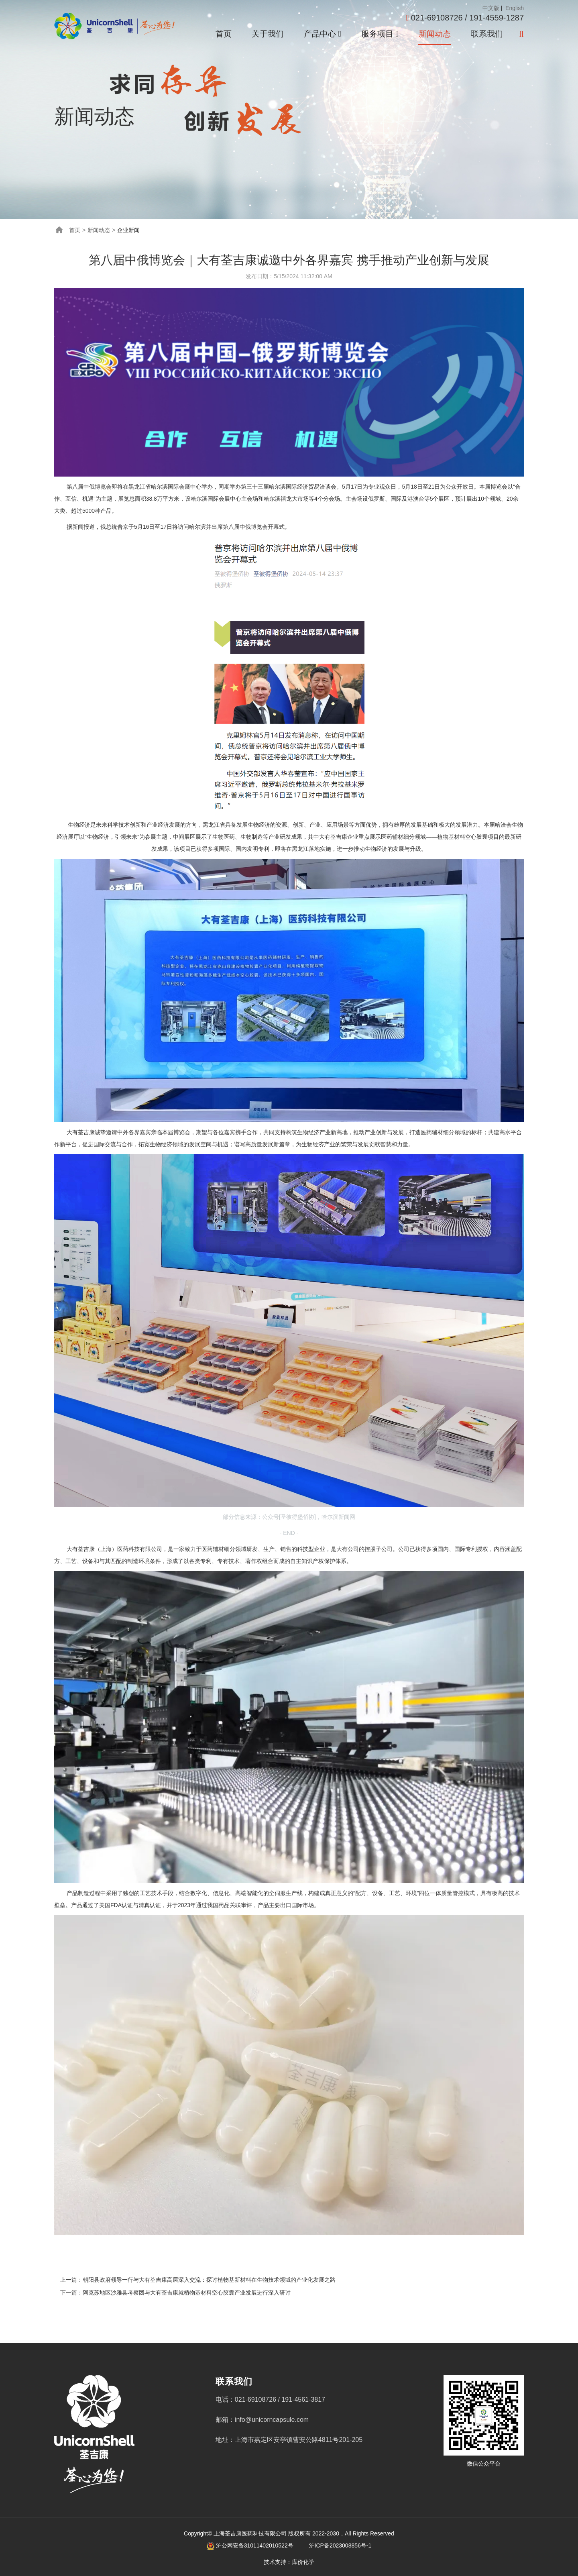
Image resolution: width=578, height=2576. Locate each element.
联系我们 (487, 33)
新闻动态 (435, 33)
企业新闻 (128, 230)
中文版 (490, 8)
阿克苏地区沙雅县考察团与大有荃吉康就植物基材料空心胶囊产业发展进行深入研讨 (187, 2292)
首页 (224, 33)
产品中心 (322, 33)
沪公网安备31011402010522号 (254, 2545)
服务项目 (380, 33)
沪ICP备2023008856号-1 (340, 2545)
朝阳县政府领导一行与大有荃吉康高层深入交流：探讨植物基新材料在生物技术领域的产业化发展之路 (209, 2279)
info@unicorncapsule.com (272, 2419)
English (514, 8)
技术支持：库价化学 (289, 2562)
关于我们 (268, 33)
